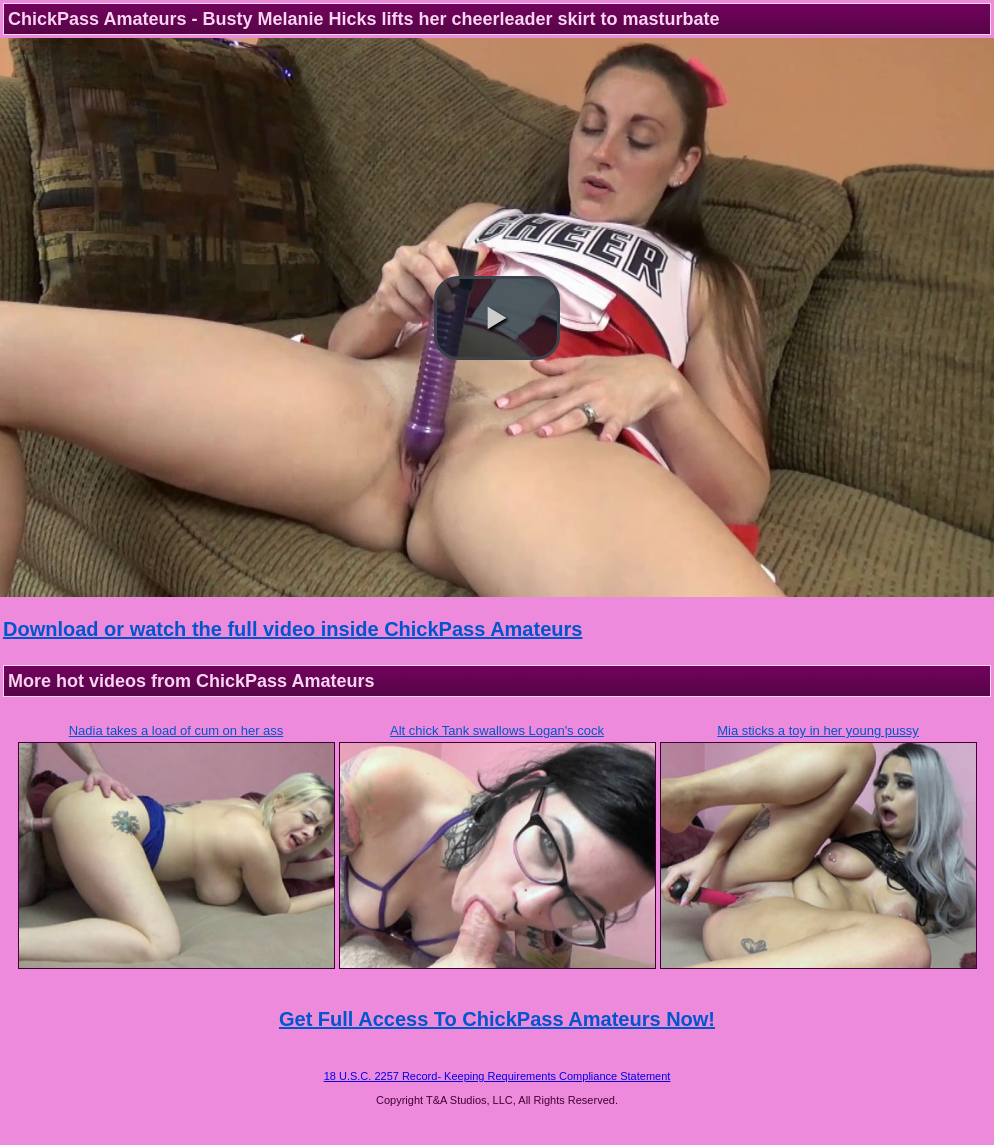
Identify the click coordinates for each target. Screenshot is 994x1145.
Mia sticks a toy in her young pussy (818, 730)
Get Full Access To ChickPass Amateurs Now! (497, 1019)
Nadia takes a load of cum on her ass (176, 730)
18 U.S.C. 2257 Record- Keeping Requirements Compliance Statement (497, 1076)
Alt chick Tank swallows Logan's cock (497, 730)
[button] (497, 318)
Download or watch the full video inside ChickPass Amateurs (292, 629)
